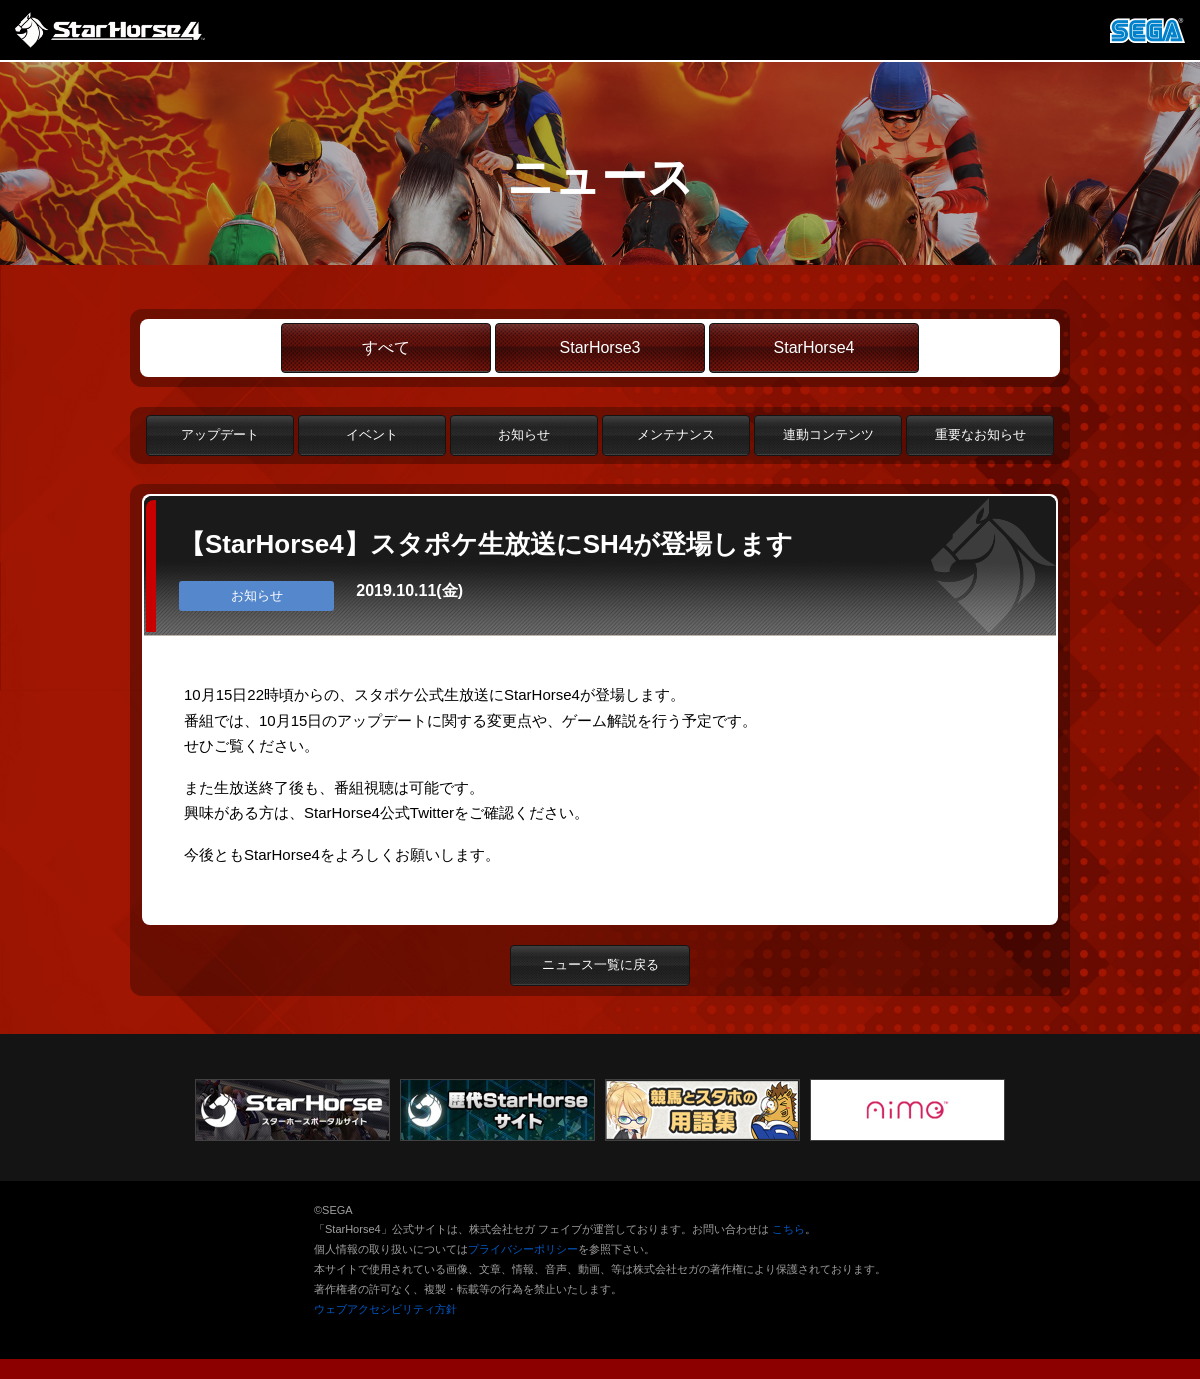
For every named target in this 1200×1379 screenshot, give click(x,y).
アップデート (220, 434)
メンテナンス (676, 434)
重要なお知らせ (980, 434)
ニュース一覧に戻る (600, 964)
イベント (372, 434)
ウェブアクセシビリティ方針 (385, 1309)
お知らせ (524, 434)
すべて (386, 347)
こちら (788, 1229)
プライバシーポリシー (523, 1249)
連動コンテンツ (828, 434)
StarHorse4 (814, 347)
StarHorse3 (600, 347)
